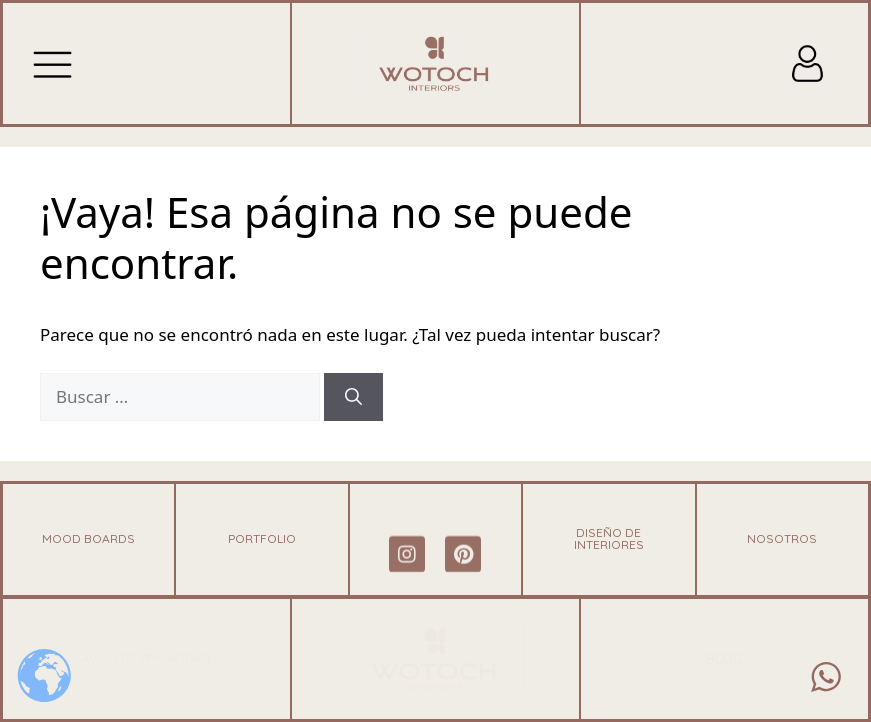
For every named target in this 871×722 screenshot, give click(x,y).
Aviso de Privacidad (146, 658)
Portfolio (262, 538)
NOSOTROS (782, 538)
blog (724, 659)
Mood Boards (88, 538)
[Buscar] (353, 397)
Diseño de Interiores (609, 538)
